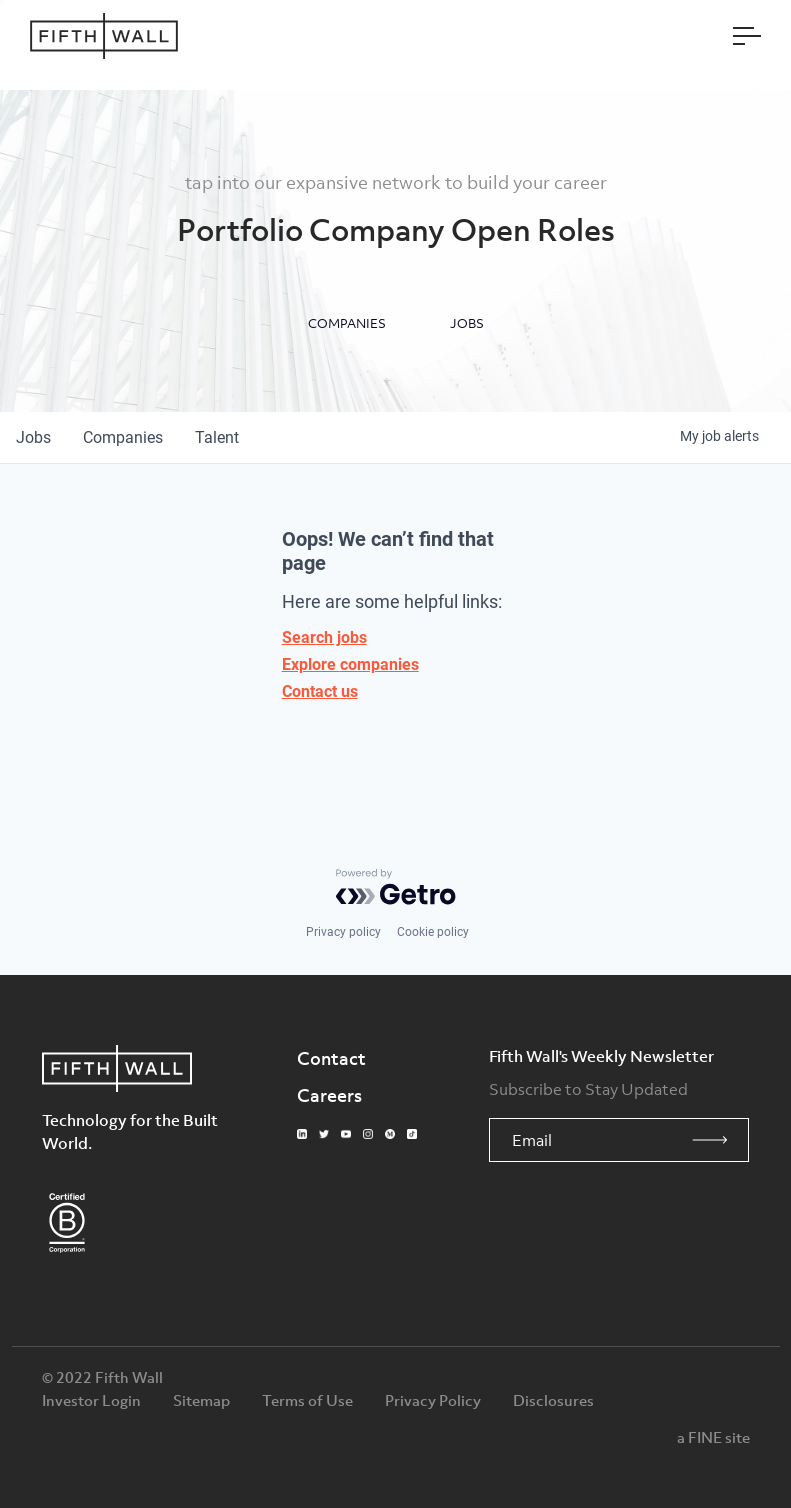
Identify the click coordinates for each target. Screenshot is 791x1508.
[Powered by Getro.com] (396, 887)
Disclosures (553, 1400)
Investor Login (91, 1400)
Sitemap (201, 1400)
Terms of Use (307, 1400)
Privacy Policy (433, 1400)
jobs (33, 437)
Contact (331, 1058)
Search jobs (324, 637)
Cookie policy (433, 932)
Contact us (320, 691)
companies (123, 437)
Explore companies (350, 664)
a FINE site (713, 1437)
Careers (329, 1095)
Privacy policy (343, 932)
